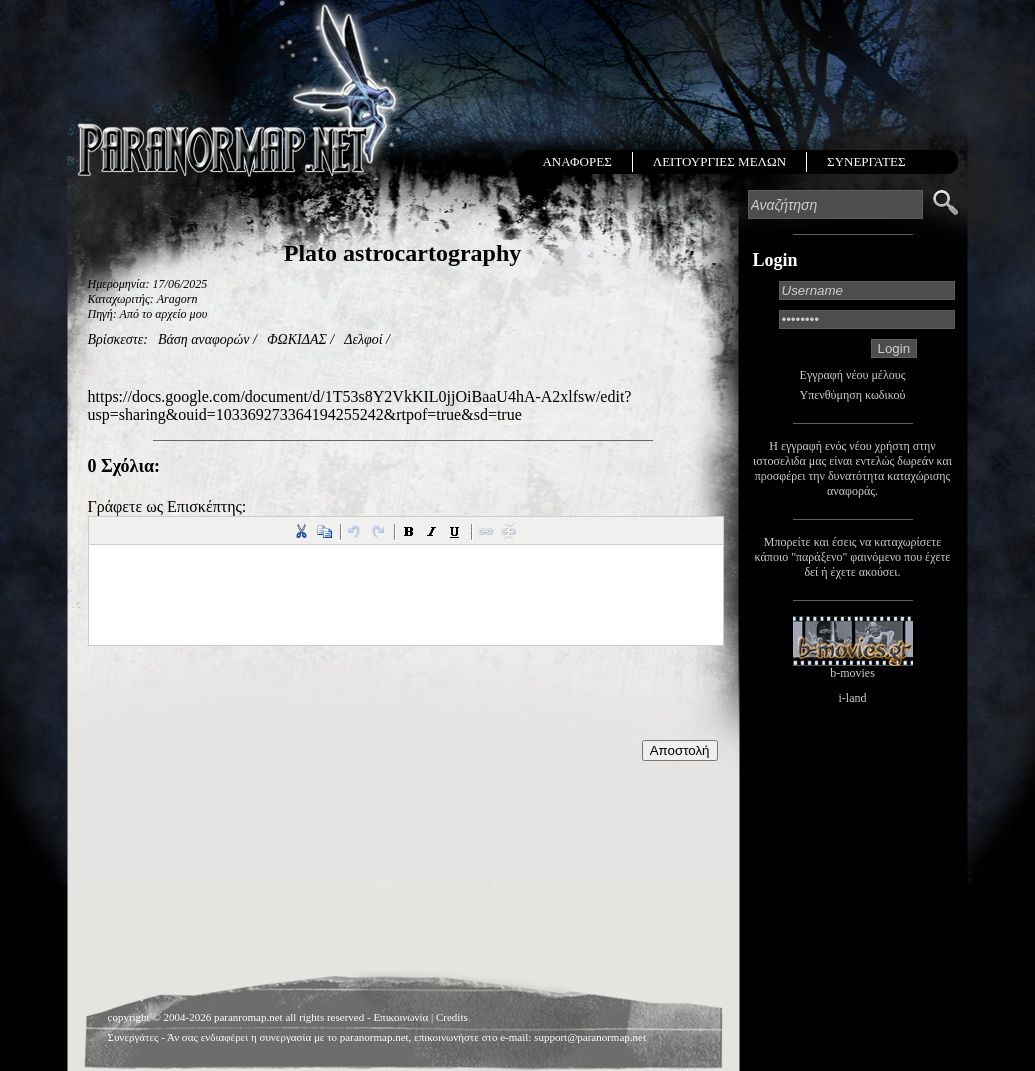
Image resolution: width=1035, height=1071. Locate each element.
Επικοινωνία (400, 1017)
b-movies (852, 673)
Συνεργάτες (133, 1037)
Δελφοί (363, 339)
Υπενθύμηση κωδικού (853, 395)
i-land (853, 698)
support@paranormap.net (590, 1037)
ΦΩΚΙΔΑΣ (297, 339)
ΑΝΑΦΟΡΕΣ (576, 161)
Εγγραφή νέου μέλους (853, 375)
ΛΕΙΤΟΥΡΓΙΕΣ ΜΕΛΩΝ (719, 161)
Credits (452, 1017)
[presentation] (240, 701)
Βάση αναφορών (204, 339)
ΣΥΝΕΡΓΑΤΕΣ (866, 161)
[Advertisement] (403, 811)
